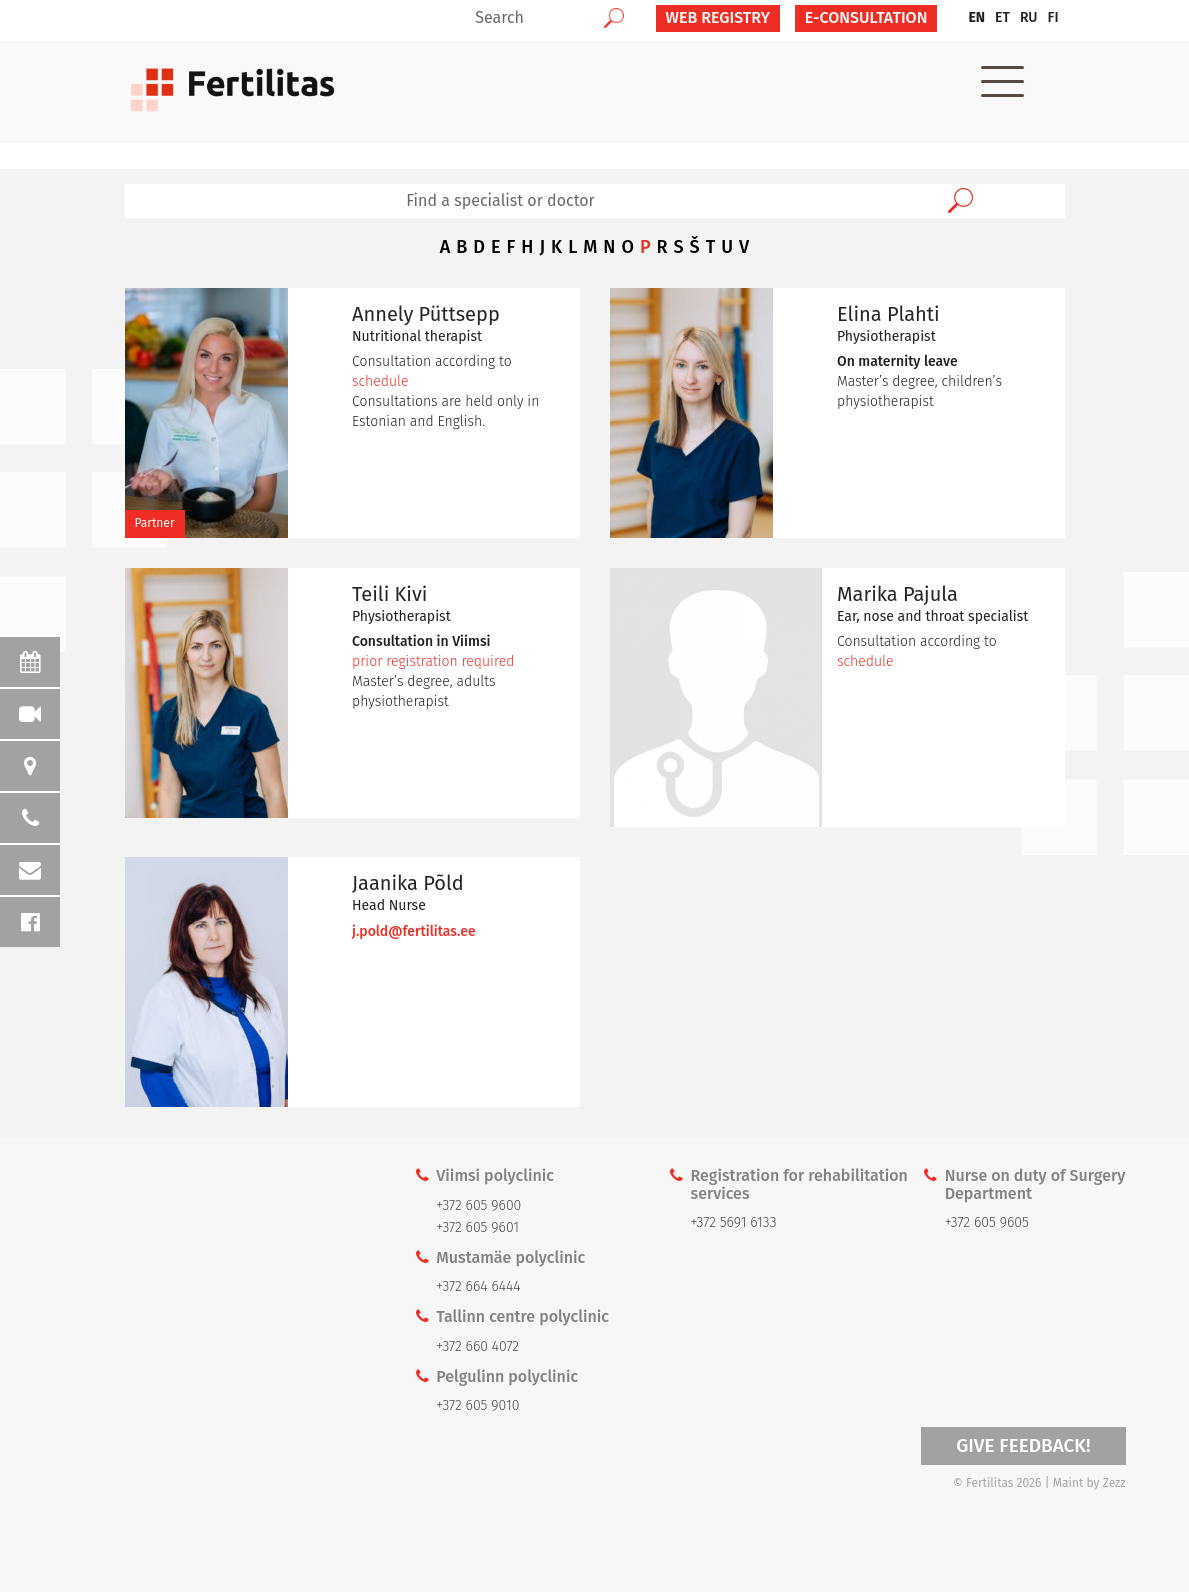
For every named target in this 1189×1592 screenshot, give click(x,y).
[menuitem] (976, 18)
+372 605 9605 (987, 1222)
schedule (380, 381)
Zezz (1114, 1483)
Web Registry (718, 17)
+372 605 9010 (477, 1405)
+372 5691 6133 (734, 1222)
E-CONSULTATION (866, 17)
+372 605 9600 (478, 1205)
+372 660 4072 (477, 1346)
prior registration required (433, 661)
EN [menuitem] (976, 17)
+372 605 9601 (477, 1227)
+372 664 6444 (478, 1286)
